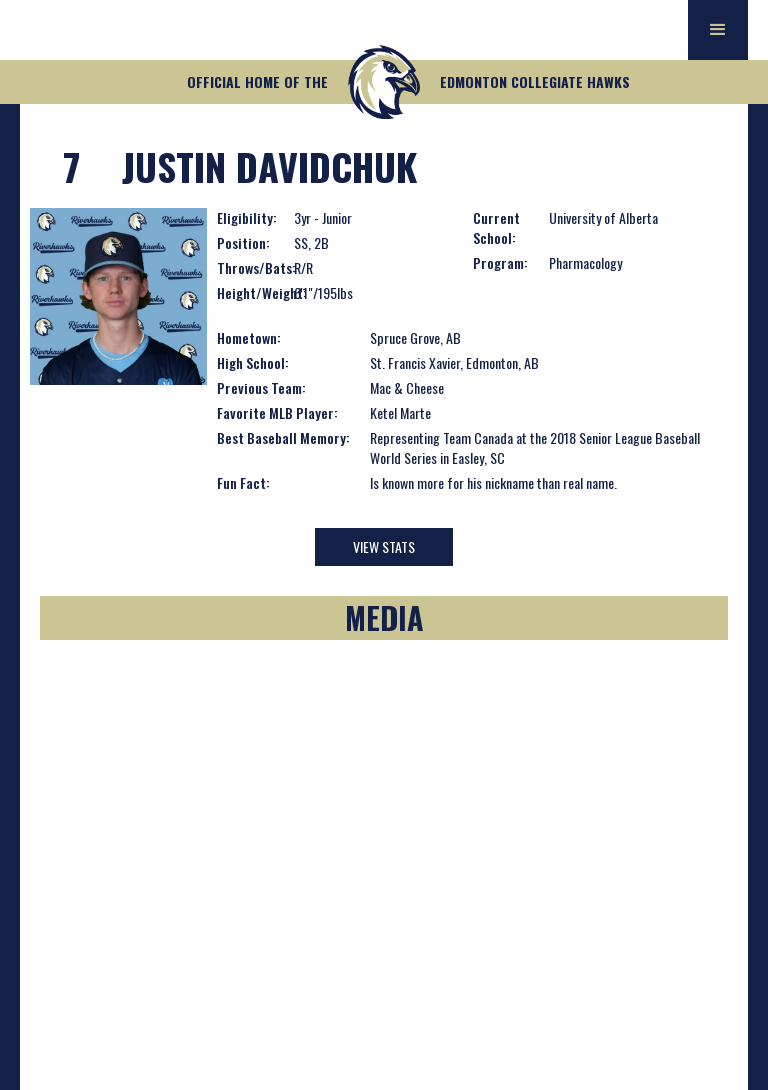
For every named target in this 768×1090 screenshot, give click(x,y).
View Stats (384, 546)
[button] (718, 30)
